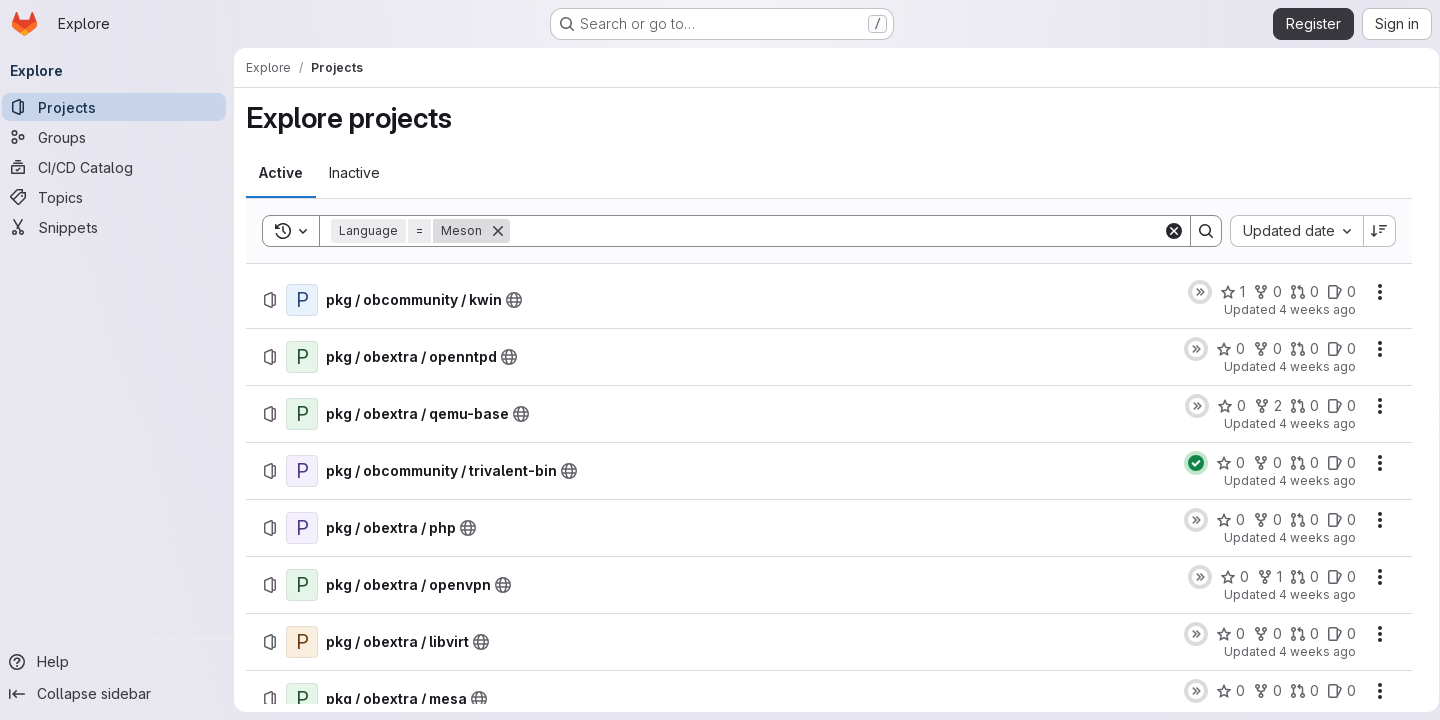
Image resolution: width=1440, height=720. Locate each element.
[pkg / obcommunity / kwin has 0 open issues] (1334, 292)
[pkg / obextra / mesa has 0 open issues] (1334, 691)
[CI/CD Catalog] (120, 167)
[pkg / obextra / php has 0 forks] (1260, 520)
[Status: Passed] (1189, 463)
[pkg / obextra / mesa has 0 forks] (1260, 691)
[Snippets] (120, 227)
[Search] (836, 231)
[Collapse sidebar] (120, 694)
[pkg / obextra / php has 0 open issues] (1334, 520)
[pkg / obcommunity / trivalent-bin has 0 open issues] (1334, 463)
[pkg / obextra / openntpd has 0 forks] (1260, 349)
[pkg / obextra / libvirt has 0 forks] (1260, 634)
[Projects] (120, 107)
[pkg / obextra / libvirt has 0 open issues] (1334, 634)
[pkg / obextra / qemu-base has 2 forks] (1261, 406)
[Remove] (504, 231)
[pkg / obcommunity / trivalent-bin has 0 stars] (1223, 463)
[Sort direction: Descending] (1373, 231)
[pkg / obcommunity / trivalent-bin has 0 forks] (1260, 463)
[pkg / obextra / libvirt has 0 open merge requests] (1297, 634)
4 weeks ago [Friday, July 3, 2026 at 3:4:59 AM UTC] (1310, 366)
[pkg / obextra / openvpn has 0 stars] (1227, 577)
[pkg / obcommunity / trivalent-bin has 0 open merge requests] (1297, 463)
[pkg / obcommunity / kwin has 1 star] (1225, 292)
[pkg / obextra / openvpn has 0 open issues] (1334, 577)
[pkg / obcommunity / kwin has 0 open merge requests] (1297, 292)
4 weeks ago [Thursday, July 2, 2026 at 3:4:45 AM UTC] (1310, 594)
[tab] (287, 173)
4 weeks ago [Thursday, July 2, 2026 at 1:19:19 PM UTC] (1310, 480)
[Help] (120, 662)
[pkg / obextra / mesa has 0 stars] (1223, 691)
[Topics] (120, 197)
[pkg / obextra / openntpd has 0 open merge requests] (1297, 349)
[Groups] (120, 137)
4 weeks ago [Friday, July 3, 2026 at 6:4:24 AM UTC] (1310, 309)
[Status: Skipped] (1193, 292)
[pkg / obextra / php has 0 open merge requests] (1297, 520)
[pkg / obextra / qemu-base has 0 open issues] (1334, 406)
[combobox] (1289, 231)
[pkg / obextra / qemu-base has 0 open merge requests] (1297, 406)
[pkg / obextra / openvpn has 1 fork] (1262, 577)
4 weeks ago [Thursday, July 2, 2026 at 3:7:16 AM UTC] (1310, 537)
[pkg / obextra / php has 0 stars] (1223, 520)
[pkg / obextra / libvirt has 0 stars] (1223, 634)
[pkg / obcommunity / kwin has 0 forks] (1260, 292)
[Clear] (1167, 231)
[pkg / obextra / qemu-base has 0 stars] (1224, 406)
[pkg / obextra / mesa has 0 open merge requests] (1297, 691)
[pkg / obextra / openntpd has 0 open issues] (1334, 349)
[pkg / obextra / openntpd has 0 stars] (1223, 349)
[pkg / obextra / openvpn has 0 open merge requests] (1297, 577)
